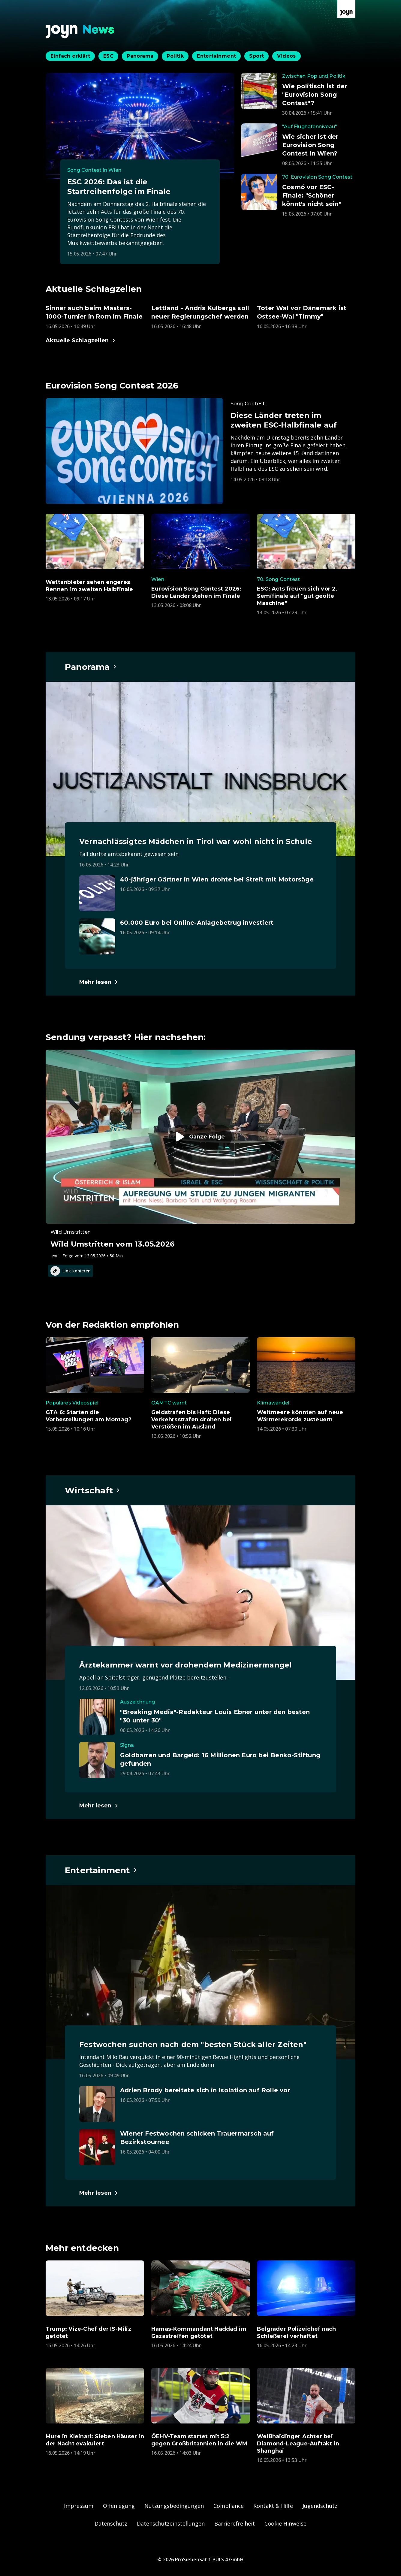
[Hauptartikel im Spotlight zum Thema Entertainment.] (101, 1870)
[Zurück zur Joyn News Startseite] (80, 31)
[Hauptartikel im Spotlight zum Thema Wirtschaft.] (92, 1490)
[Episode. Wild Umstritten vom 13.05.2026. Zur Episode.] (200, 1154)
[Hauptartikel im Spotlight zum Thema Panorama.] (91, 666)
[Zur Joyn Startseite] (346, 9)
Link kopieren (70, 1271)
